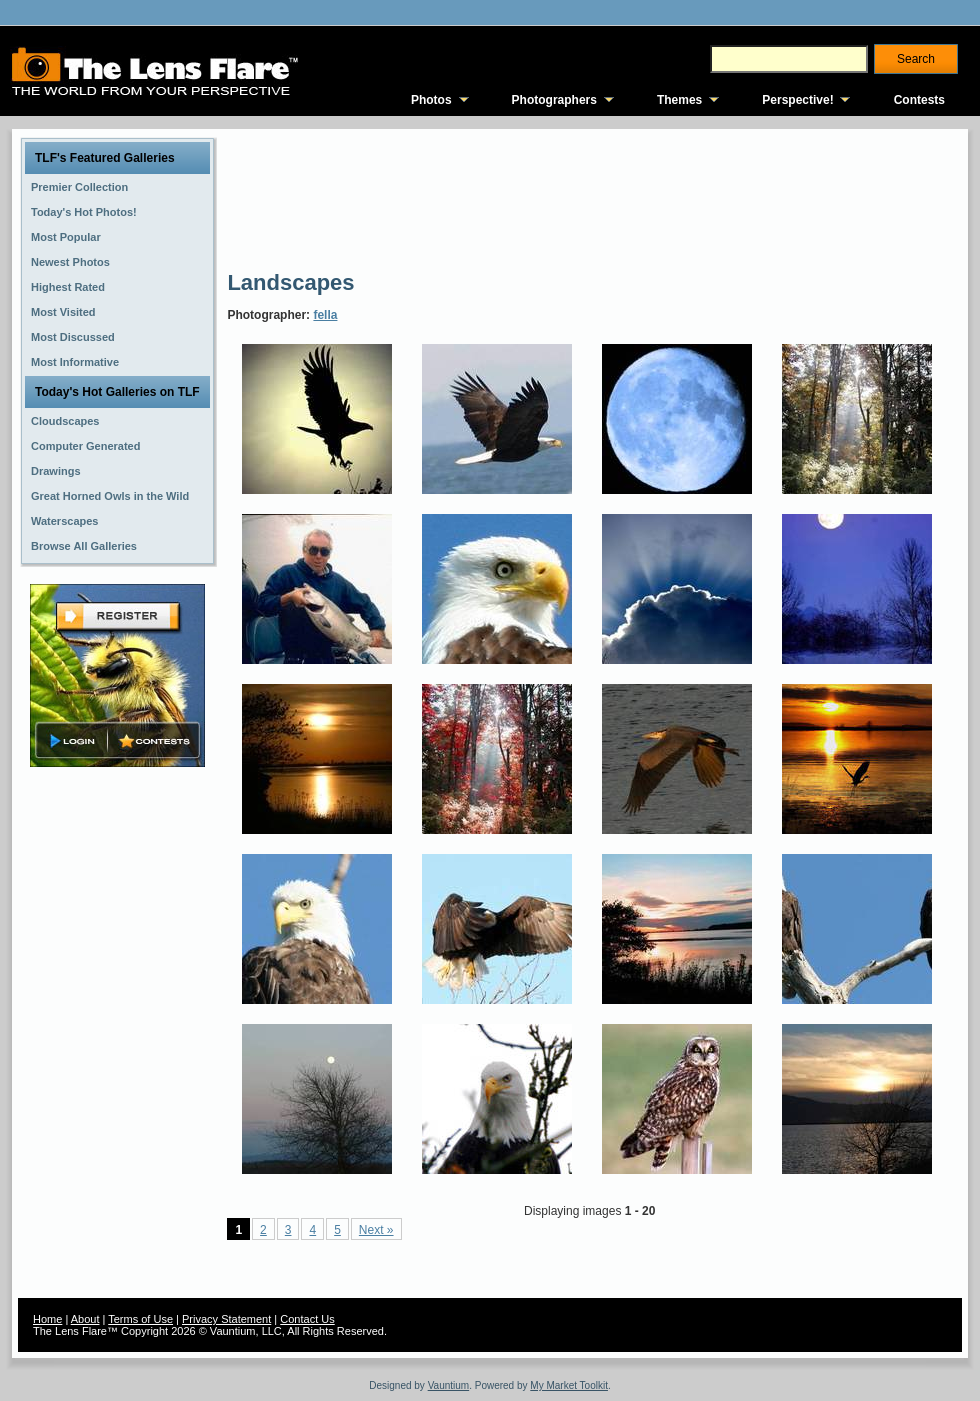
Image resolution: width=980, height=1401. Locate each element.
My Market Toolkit (569, 1385)
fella (325, 315)
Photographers (554, 100)
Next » (376, 1230)
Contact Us (307, 1319)
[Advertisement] (300, 197)
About (85, 1319)
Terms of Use (140, 1319)
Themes (679, 100)
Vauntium (449, 1385)
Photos (431, 100)
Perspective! (797, 100)
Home (47, 1319)
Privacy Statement (226, 1319)
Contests (919, 100)
